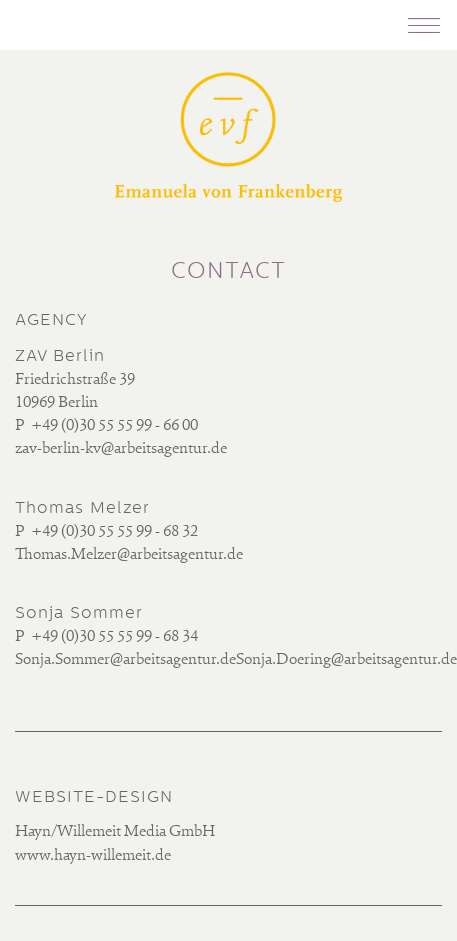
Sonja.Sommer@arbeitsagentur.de (125, 660)
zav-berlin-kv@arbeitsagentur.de (121, 449)
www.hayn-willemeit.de (93, 856)
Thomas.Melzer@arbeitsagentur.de (129, 555)
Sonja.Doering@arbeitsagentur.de (346, 660)
